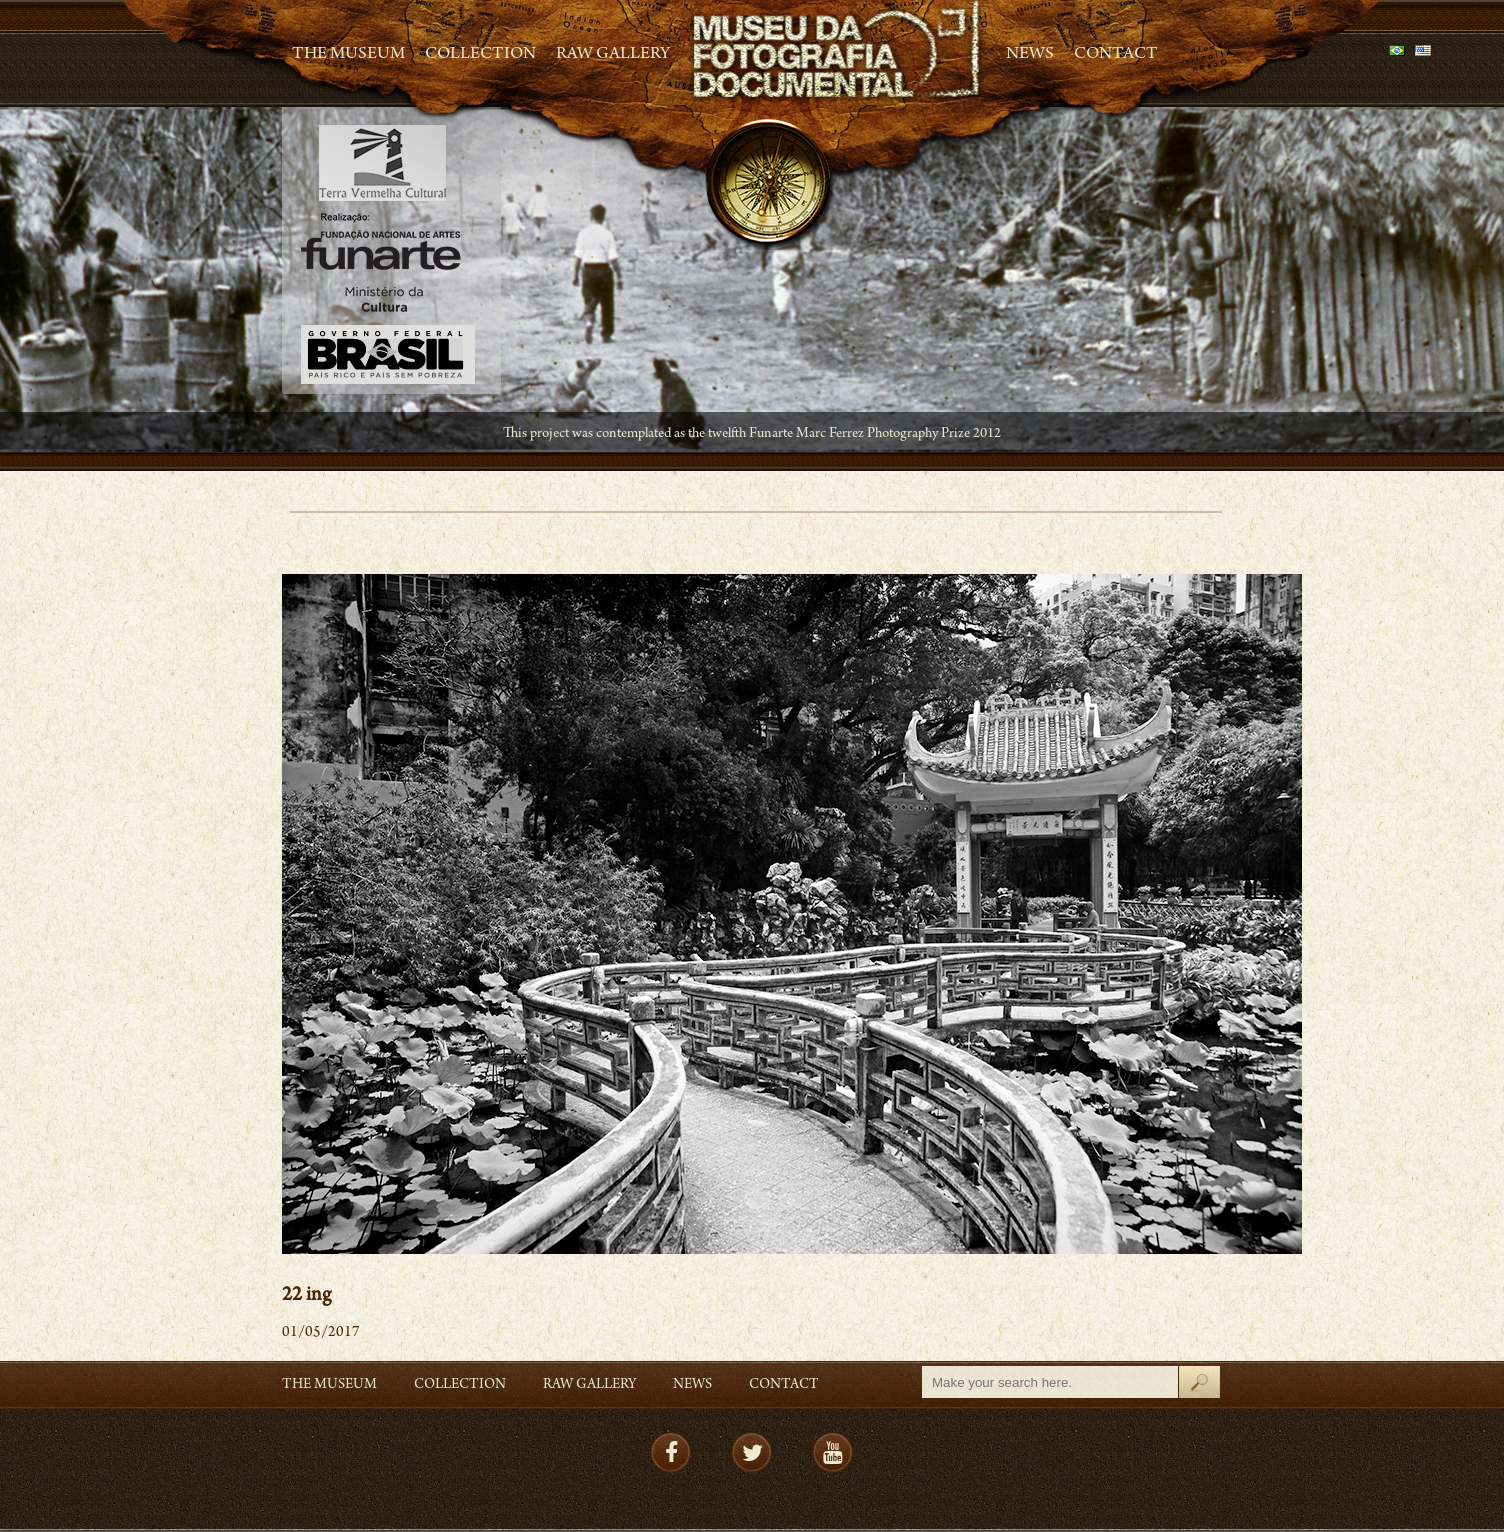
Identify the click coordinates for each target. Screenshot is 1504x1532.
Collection (480, 55)
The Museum (348, 55)
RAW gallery (613, 55)
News (1030, 55)
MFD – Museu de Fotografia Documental (838, 50)
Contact (1116, 55)
